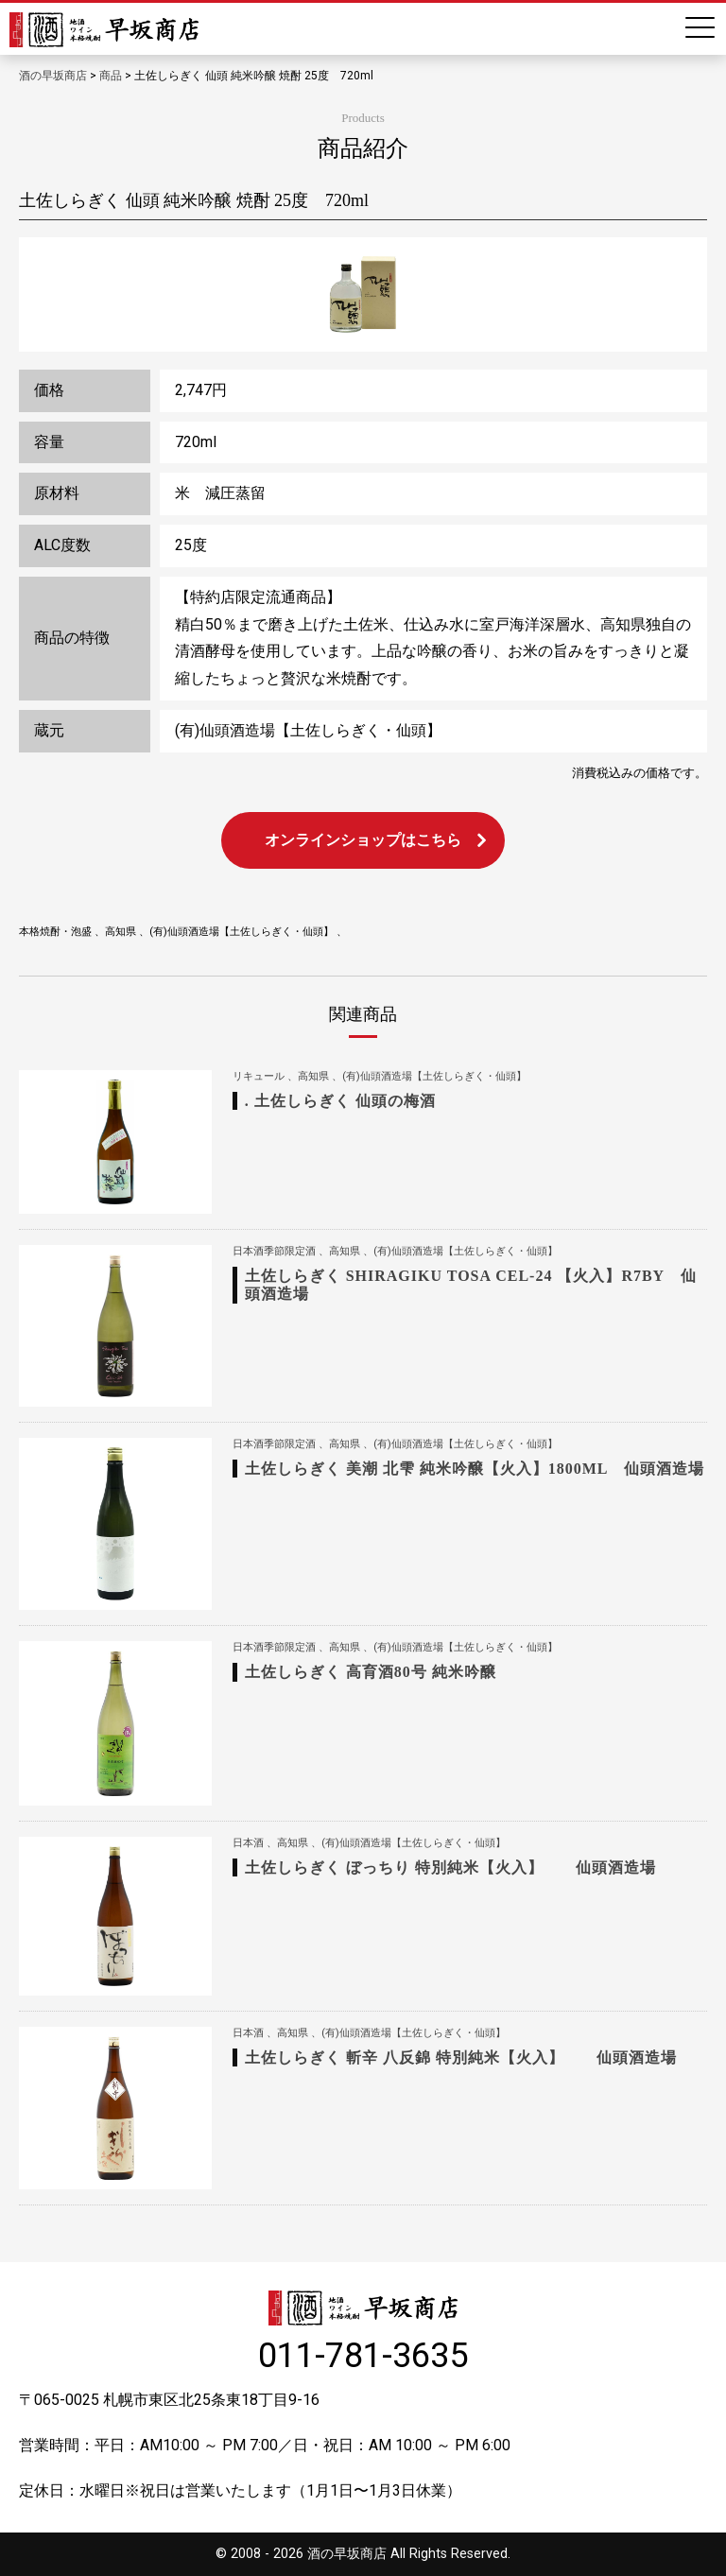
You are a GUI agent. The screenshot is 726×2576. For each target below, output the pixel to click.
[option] (363, 294)
